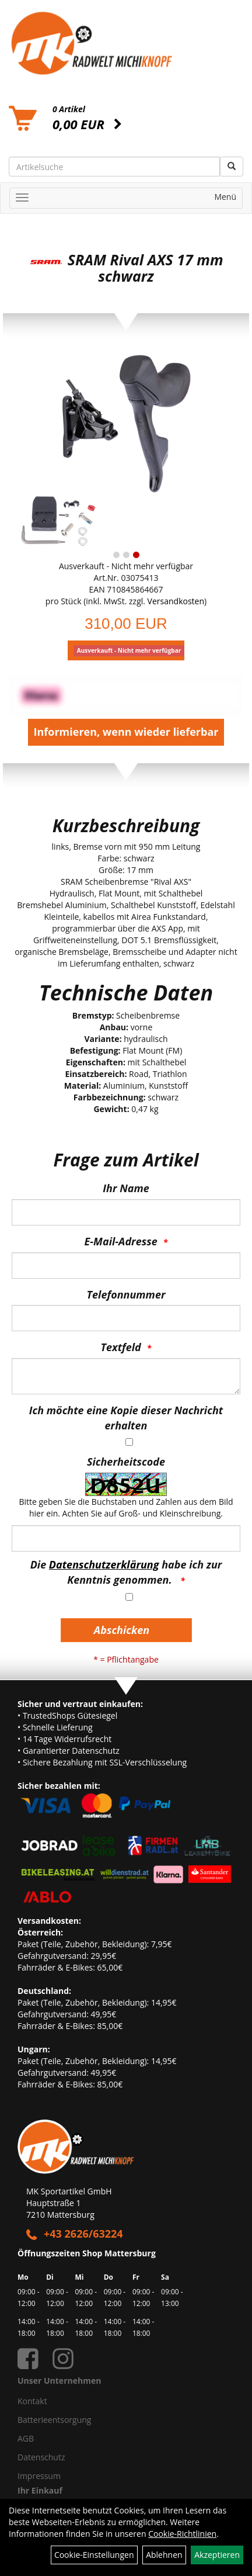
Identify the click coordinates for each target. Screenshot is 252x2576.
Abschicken (121, 1630)
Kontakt (32, 2401)
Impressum (39, 2475)
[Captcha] (126, 1538)
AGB (26, 2438)
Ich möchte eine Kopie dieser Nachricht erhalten (126, 1417)
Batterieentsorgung (54, 2419)
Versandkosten (176, 601)
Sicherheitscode (126, 1462)
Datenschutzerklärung (104, 1564)
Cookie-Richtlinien (182, 2533)
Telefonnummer (126, 1294)
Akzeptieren (217, 2554)
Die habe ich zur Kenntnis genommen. (126, 1572)
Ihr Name (126, 1188)
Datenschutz (41, 2457)
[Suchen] (231, 166)
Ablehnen (164, 2554)
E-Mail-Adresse (121, 1241)
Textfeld (121, 1347)
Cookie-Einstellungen (94, 2554)
